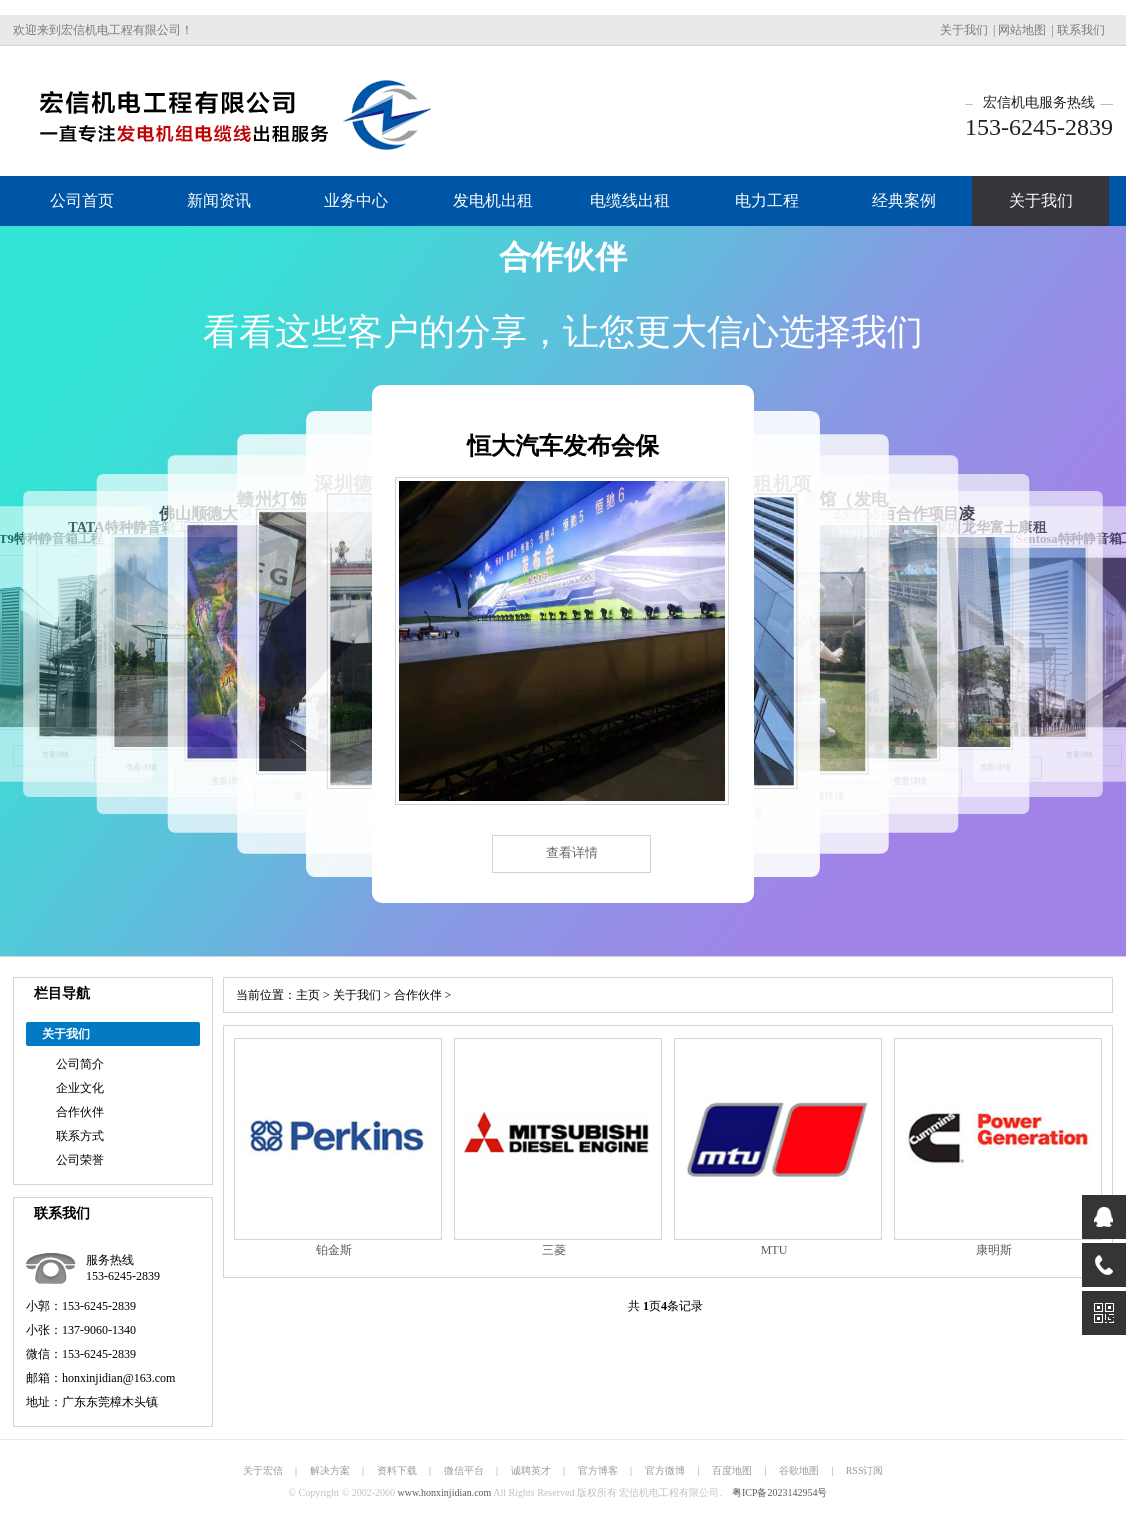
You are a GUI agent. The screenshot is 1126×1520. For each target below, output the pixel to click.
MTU (774, 1250)
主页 (308, 995)
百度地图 (732, 1470)
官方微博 (665, 1470)
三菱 (554, 1250)
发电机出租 (493, 200)
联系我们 (1081, 30)
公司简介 (80, 1064)
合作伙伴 (80, 1112)
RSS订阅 (865, 1470)
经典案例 (904, 200)
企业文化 (80, 1088)
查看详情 (572, 852)
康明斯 (994, 1250)
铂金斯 (334, 1250)
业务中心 (356, 200)
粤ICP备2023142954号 (780, 1492)
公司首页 (82, 200)
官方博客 (598, 1470)
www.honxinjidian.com (445, 1492)
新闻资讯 (219, 200)
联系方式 (80, 1136)
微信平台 (464, 1470)
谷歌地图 (799, 1470)
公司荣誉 (80, 1160)
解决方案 (330, 1470)
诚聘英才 (531, 1470)
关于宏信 (263, 1470)
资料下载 (397, 1470)
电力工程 (767, 200)
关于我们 (964, 30)
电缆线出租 (630, 200)
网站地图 (1022, 30)
